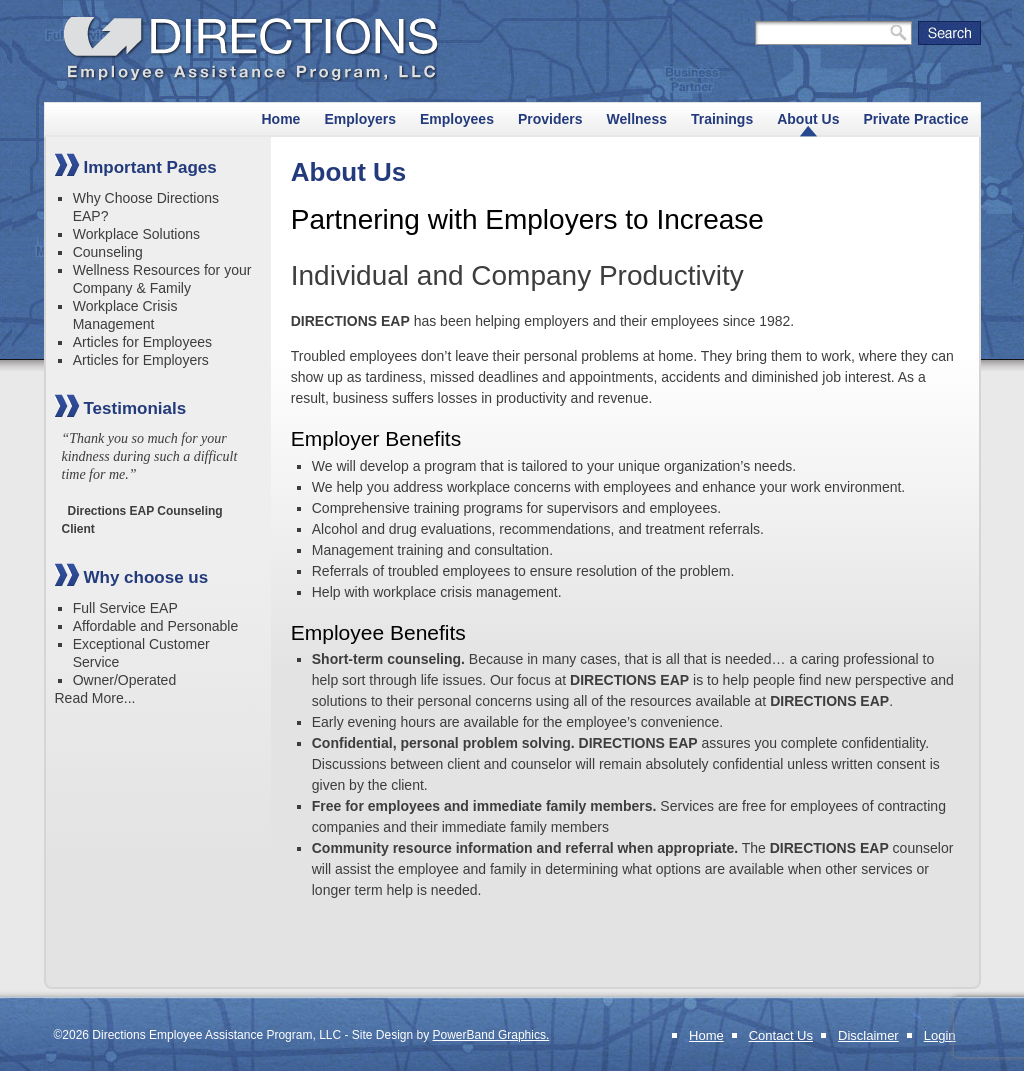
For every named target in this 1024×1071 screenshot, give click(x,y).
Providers (550, 119)
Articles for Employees (142, 342)
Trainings (722, 119)
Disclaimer (868, 1035)
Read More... (95, 698)
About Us (808, 119)
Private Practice (915, 119)
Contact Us (781, 1035)
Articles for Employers (141, 360)
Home (281, 119)
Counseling (108, 252)
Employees (457, 119)
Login (940, 1035)
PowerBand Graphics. (491, 1035)
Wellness (637, 119)
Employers (360, 119)
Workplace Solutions (136, 234)
